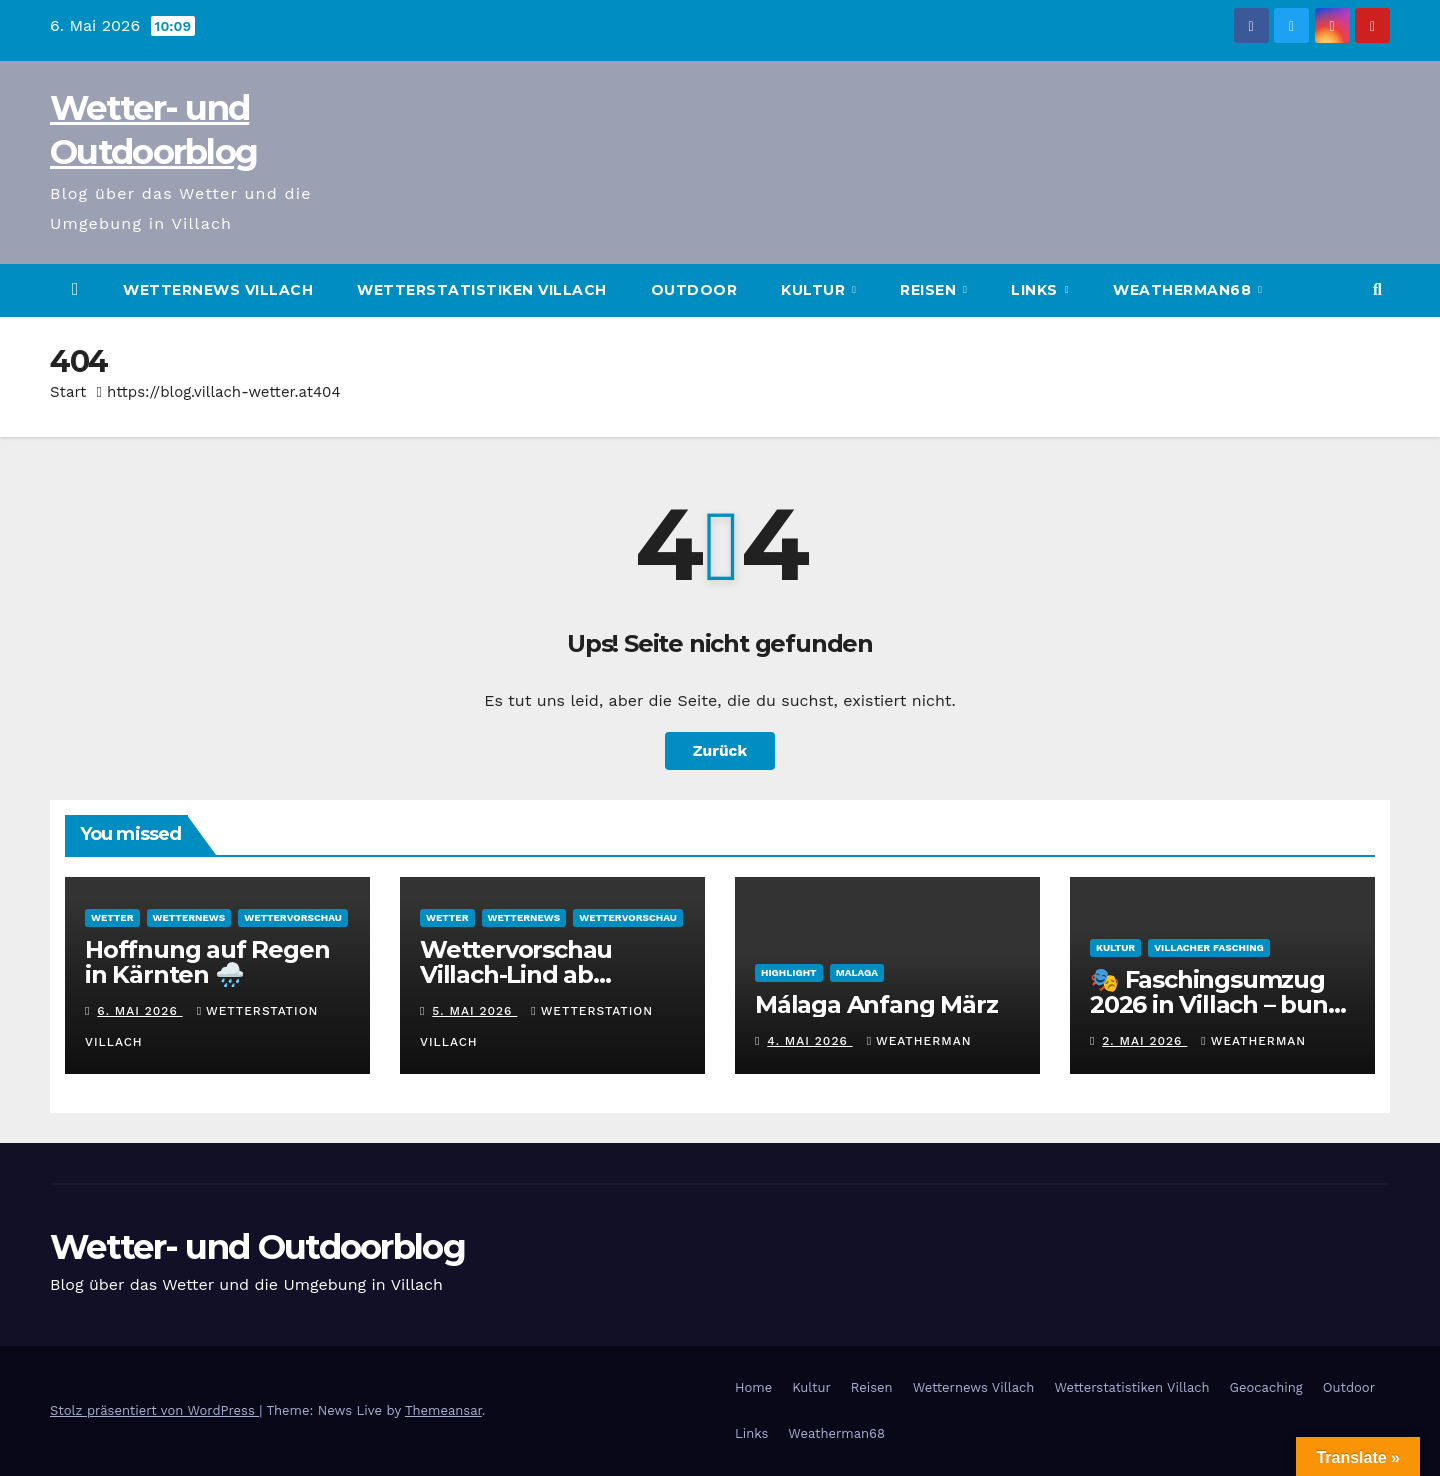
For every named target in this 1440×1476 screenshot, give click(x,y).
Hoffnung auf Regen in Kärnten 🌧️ (207, 962)
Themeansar (443, 1410)
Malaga (857, 972)
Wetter (112, 917)
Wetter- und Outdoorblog (257, 1247)
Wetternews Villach (218, 290)
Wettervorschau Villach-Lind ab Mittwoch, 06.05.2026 (543, 974)
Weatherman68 (1184, 290)
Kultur (815, 290)
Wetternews (189, 917)
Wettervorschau (293, 917)
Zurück (720, 750)
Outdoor (694, 290)
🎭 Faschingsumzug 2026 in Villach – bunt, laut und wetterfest (1216, 1004)
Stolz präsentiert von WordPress (154, 1410)
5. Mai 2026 (474, 1011)
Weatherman (919, 1041)
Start (68, 392)
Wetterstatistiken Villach (482, 290)
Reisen (930, 290)
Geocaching (1266, 1387)
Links (1036, 290)
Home (753, 1387)
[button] (1377, 289)
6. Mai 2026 (139, 1011)
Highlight (789, 972)
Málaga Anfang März (876, 1004)
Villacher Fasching (1209, 947)
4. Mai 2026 (809, 1041)
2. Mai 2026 (1144, 1041)
